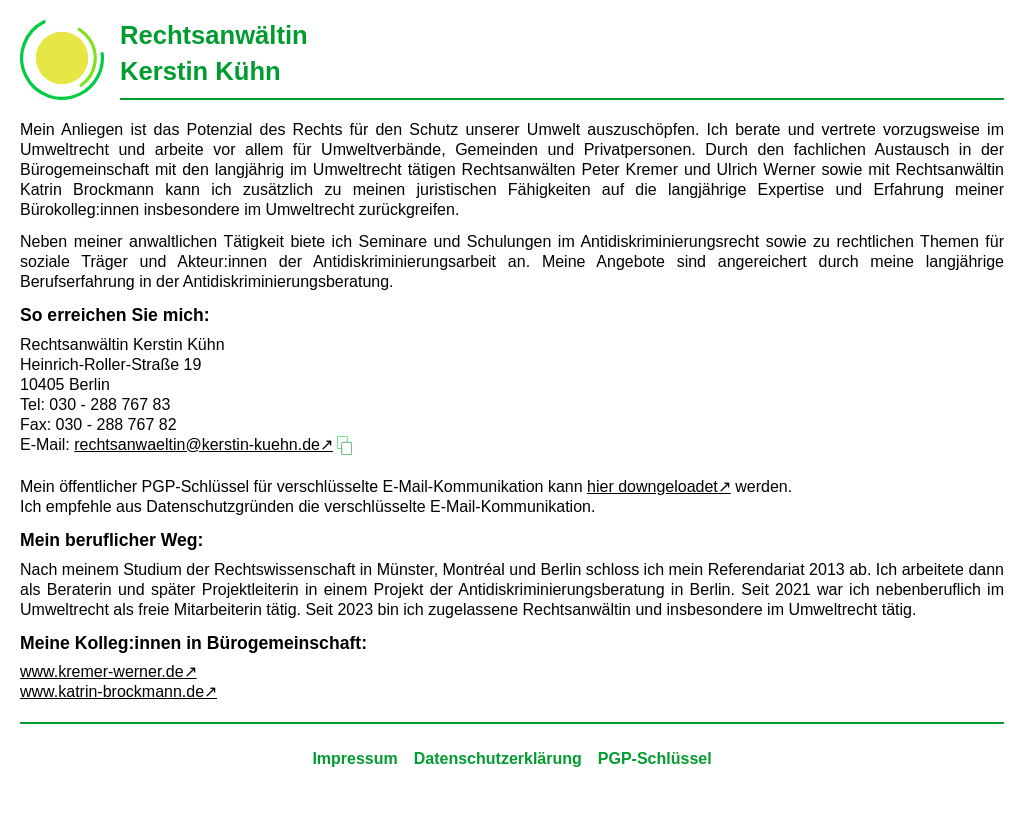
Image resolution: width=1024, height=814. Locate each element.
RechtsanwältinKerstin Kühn (214, 53)
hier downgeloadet (652, 486)
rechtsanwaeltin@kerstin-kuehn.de (197, 444)
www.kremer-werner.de (102, 671)
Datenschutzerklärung (498, 758)
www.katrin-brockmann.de (112, 691)
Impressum (354, 758)
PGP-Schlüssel (655, 758)
